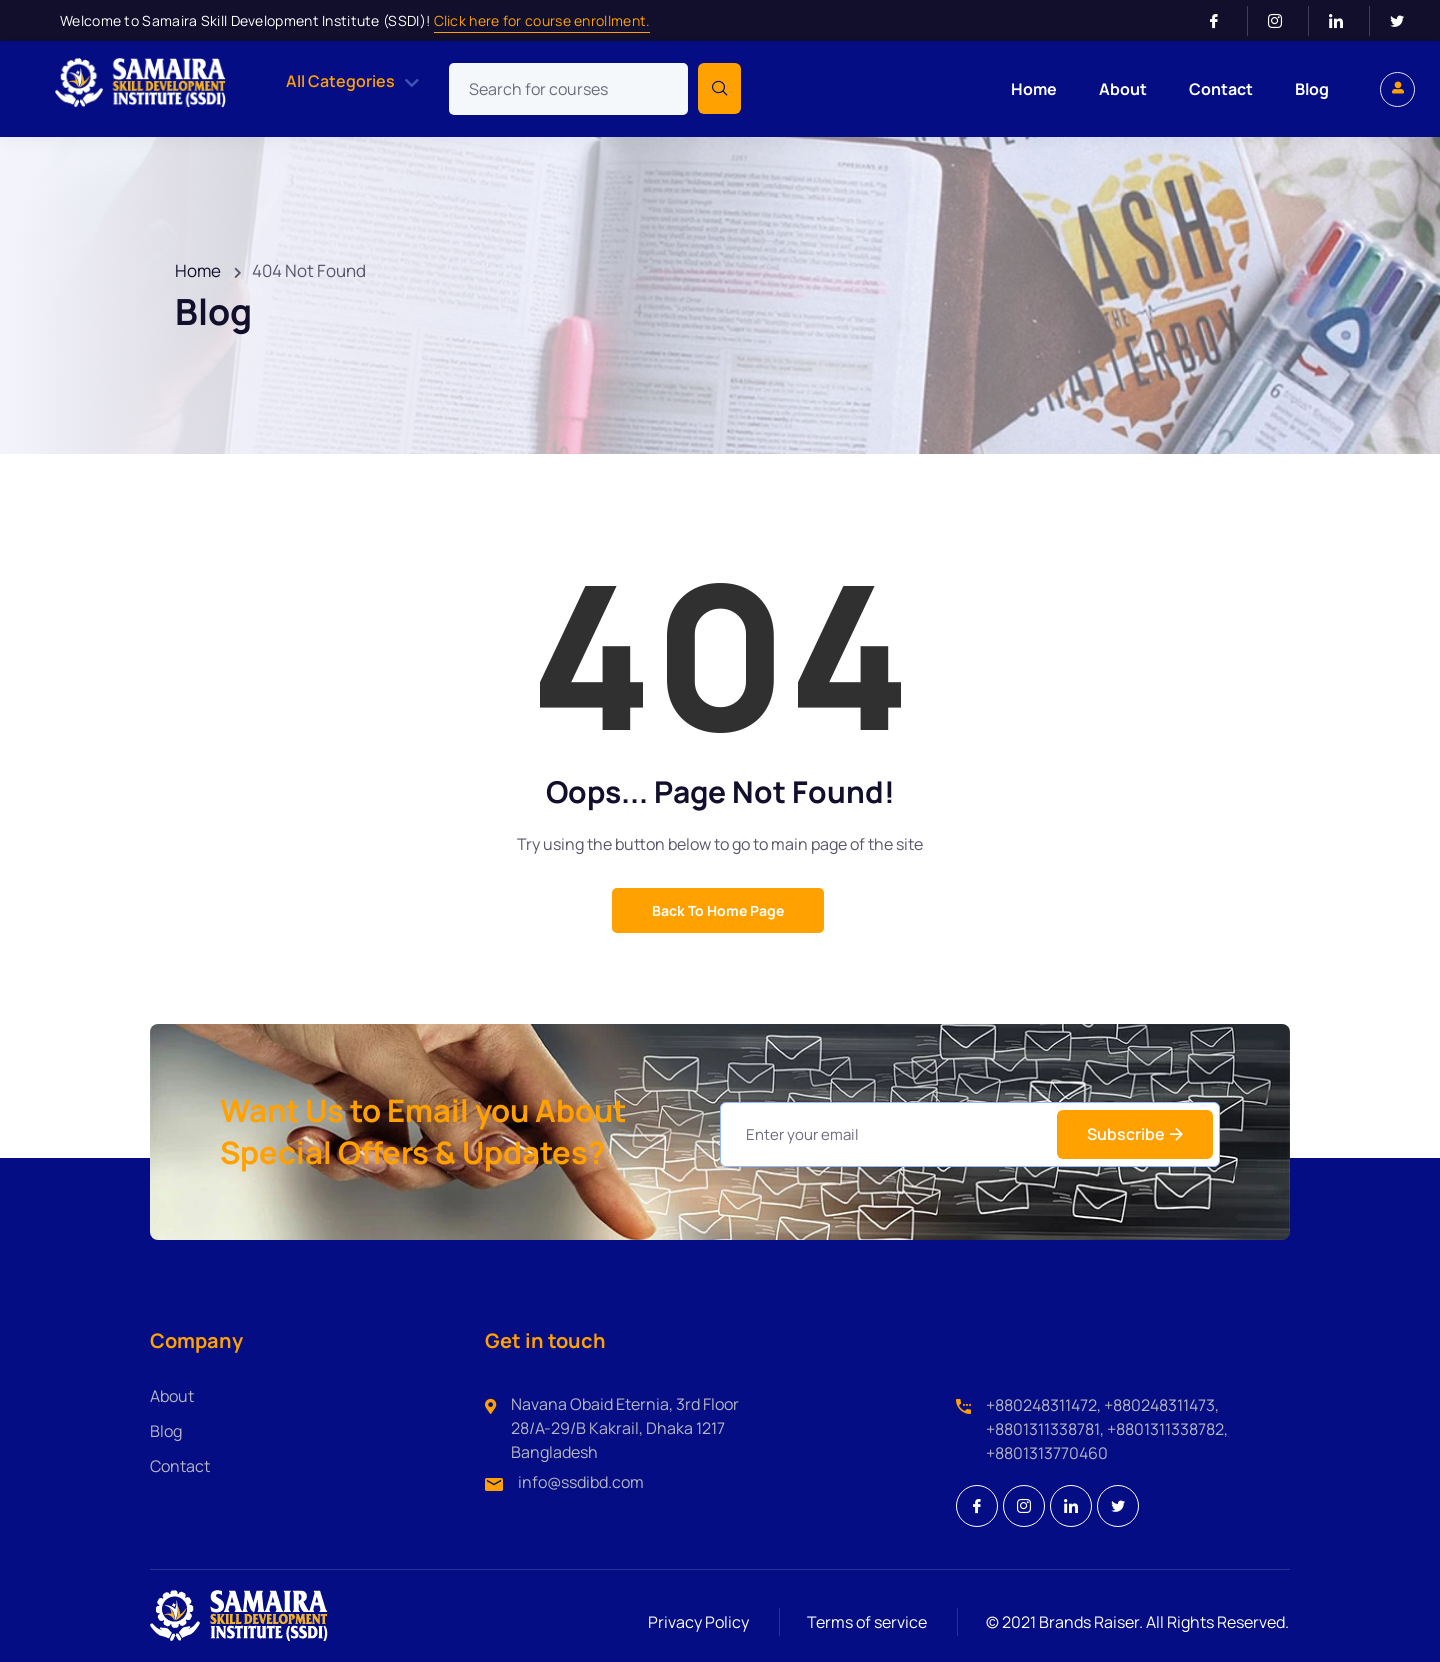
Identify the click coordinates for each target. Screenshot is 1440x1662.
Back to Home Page (718, 910)
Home (1034, 89)
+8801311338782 (1165, 1429)
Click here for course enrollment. (542, 20)
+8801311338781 (1043, 1429)
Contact (1221, 89)
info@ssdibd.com (581, 1482)
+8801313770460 (1047, 1453)
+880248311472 (1041, 1405)
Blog (1312, 89)
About (1123, 89)
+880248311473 (1159, 1405)
